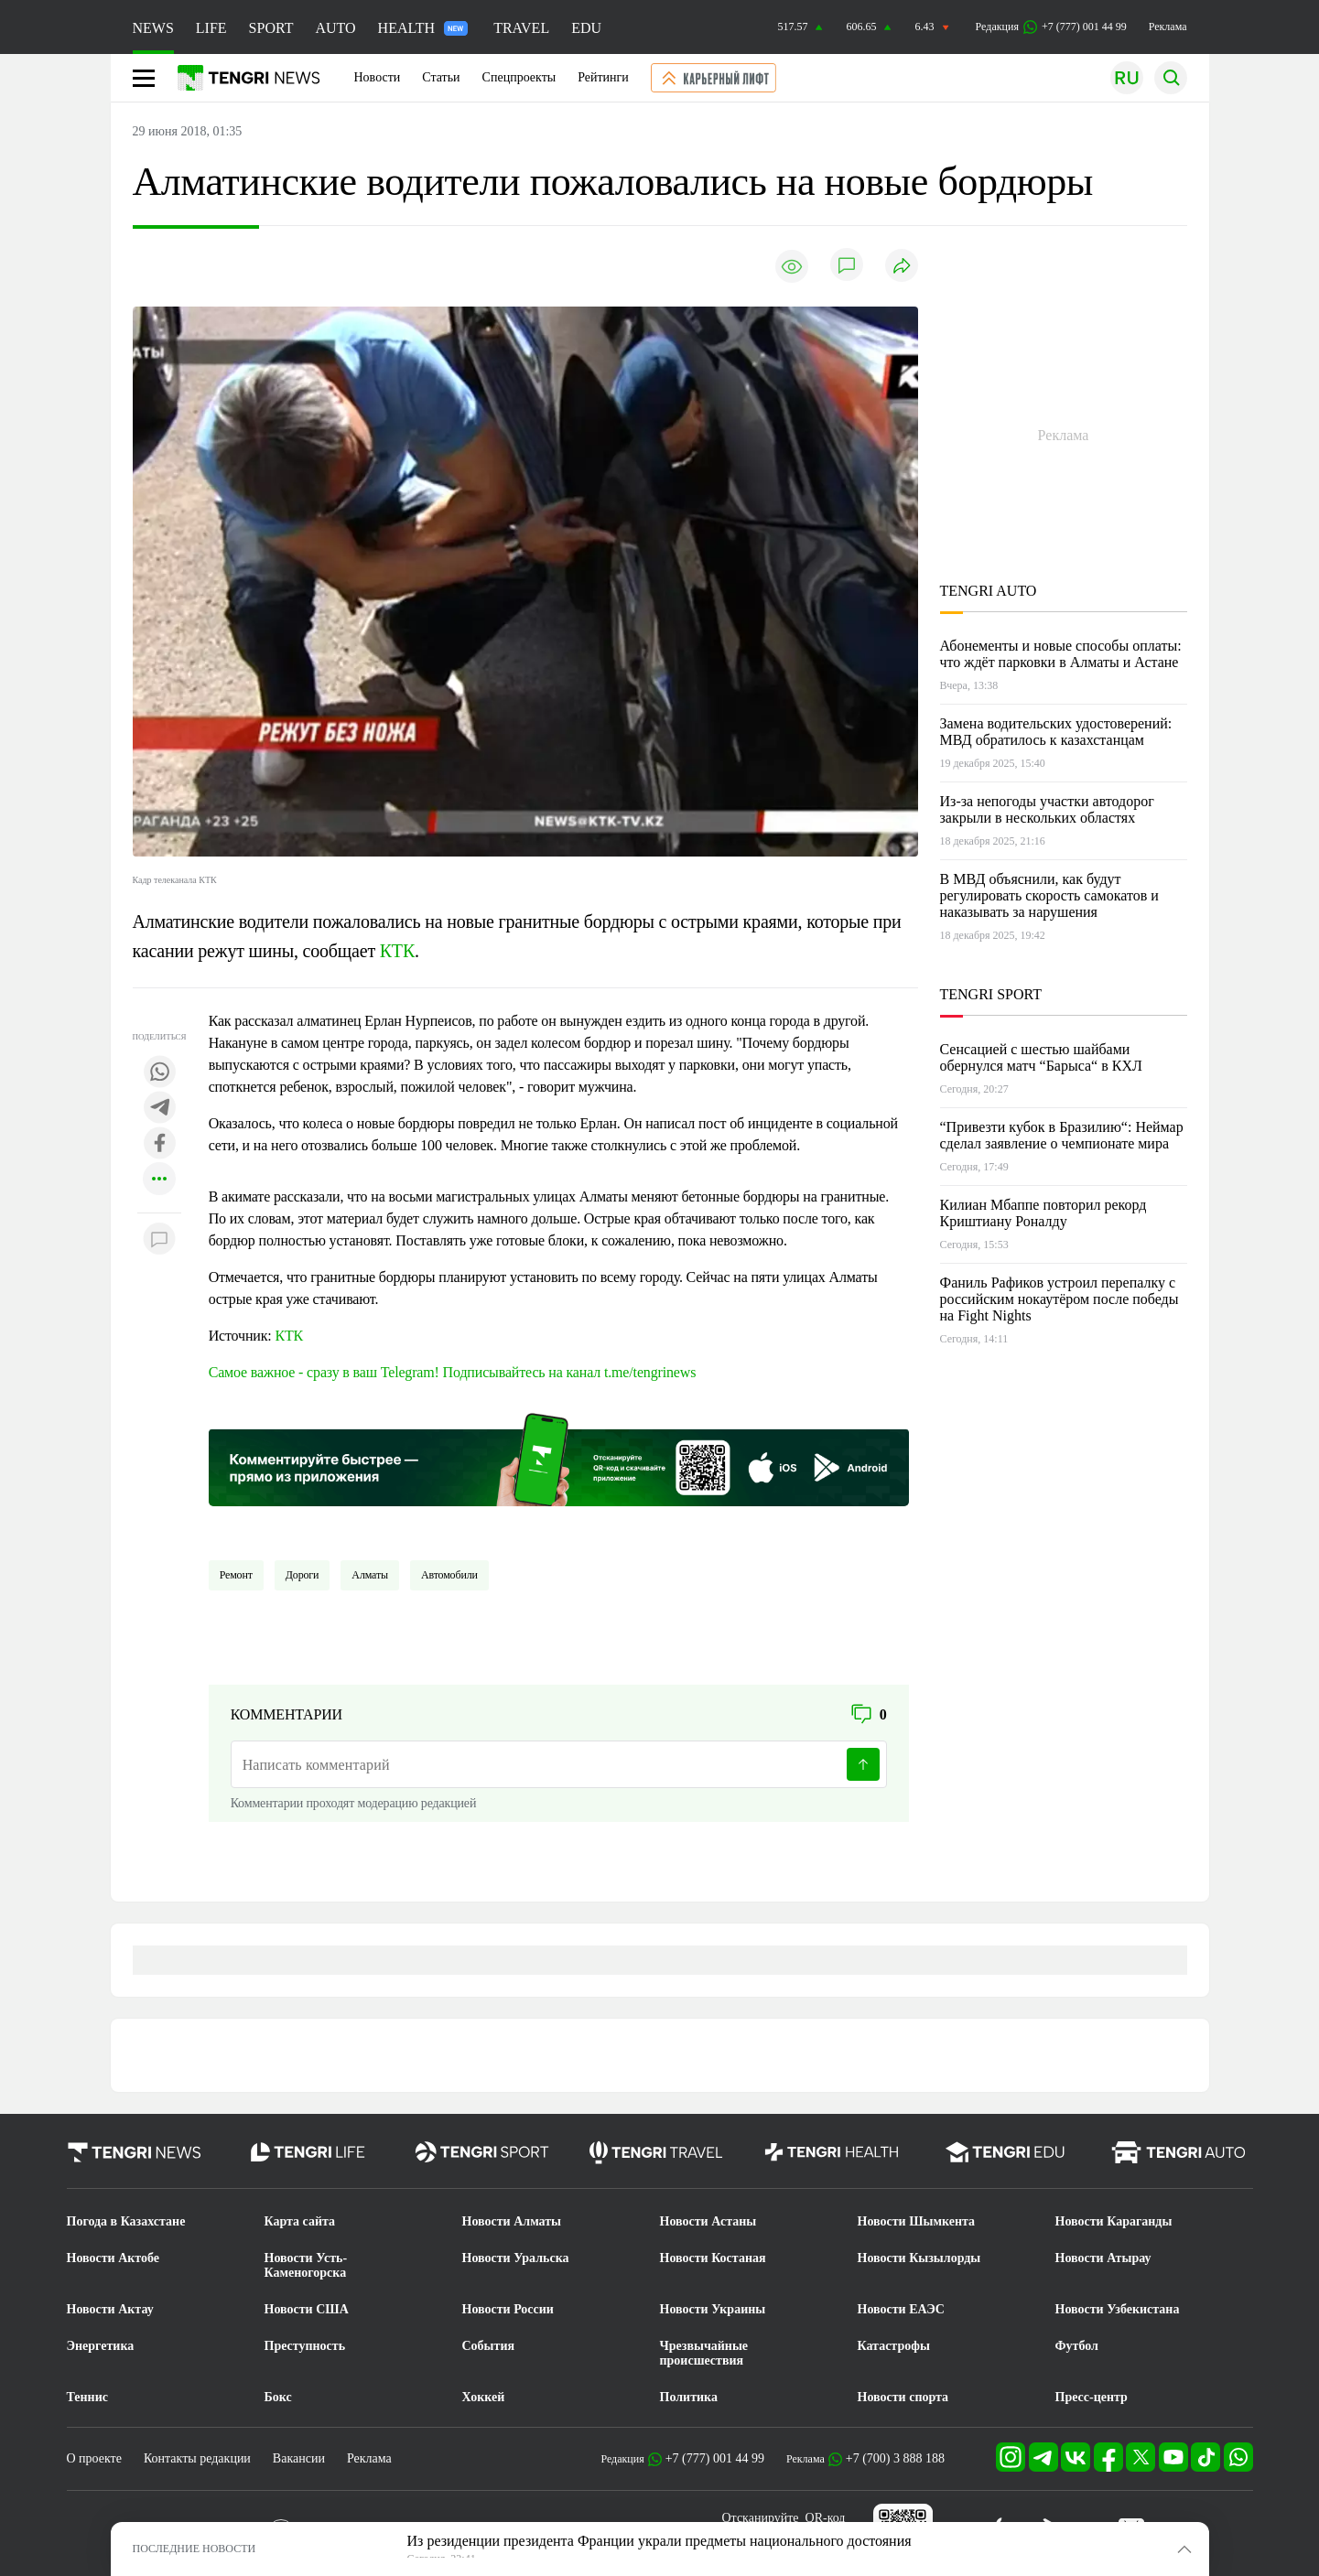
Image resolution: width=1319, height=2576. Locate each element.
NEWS (153, 28)
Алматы (369, 1574)
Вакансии (299, 2458)
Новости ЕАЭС (901, 2309)
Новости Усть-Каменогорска (306, 2265)
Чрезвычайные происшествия (704, 2353)
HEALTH (423, 28)
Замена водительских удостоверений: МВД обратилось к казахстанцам (1056, 732)
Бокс (278, 2397)
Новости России (508, 2309)
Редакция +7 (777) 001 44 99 (1051, 27)
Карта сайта (300, 2221)
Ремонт (236, 1574)
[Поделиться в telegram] (159, 1108)
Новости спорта (903, 2397)
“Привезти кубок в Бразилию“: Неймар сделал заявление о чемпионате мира (1062, 1135)
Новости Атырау (1103, 2258)
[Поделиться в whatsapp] (159, 1073)
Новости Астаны (708, 2221)
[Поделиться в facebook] (159, 1144)
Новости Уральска (515, 2258)
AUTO (335, 28)
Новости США (307, 2309)
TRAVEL (521, 28)
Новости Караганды (1114, 2221)
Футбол (1076, 2346)
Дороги (302, 1574)
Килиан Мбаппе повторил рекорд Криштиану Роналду (1043, 1213)
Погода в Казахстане (126, 2221)
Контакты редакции (197, 2458)
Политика (689, 2397)
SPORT (271, 28)
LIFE (211, 28)
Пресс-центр (1091, 2397)
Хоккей (483, 2397)
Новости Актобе (113, 2258)
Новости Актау (110, 2309)
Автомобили (449, 1574)
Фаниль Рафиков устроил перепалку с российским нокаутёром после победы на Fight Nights (1059, 1299)
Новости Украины (713, 2309)
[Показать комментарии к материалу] (159, 1240)
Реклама (1168, 26)
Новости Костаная (713, 2258)
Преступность (305, 2346)
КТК (397, 951)
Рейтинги (603, 77)
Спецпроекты (519, 77)
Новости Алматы (512, 2221)
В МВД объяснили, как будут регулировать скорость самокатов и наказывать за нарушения (1049, 895)
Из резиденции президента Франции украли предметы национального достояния (659, 2541)
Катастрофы (894, 2346)
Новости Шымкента (917, 2221)
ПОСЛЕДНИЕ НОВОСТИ (194, 2548)
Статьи (440, 77)
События (488, 2346)
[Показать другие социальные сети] (159, 1180)
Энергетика (101, 2346)
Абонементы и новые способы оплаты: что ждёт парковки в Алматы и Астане (1061, 654)
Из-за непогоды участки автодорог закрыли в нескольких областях (1047, 809)
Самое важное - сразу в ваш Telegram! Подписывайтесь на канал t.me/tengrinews (453, 1372)
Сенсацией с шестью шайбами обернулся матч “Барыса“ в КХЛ (1041, 1057)
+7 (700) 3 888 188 (895, 2458)
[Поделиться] (901, 267)
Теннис (87, 2397)
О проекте (94, 2458)
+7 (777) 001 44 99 (714, 2458)
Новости (377, 77)
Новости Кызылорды (919, 2258)
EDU (586, 28)
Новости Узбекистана (1117, 2309)
